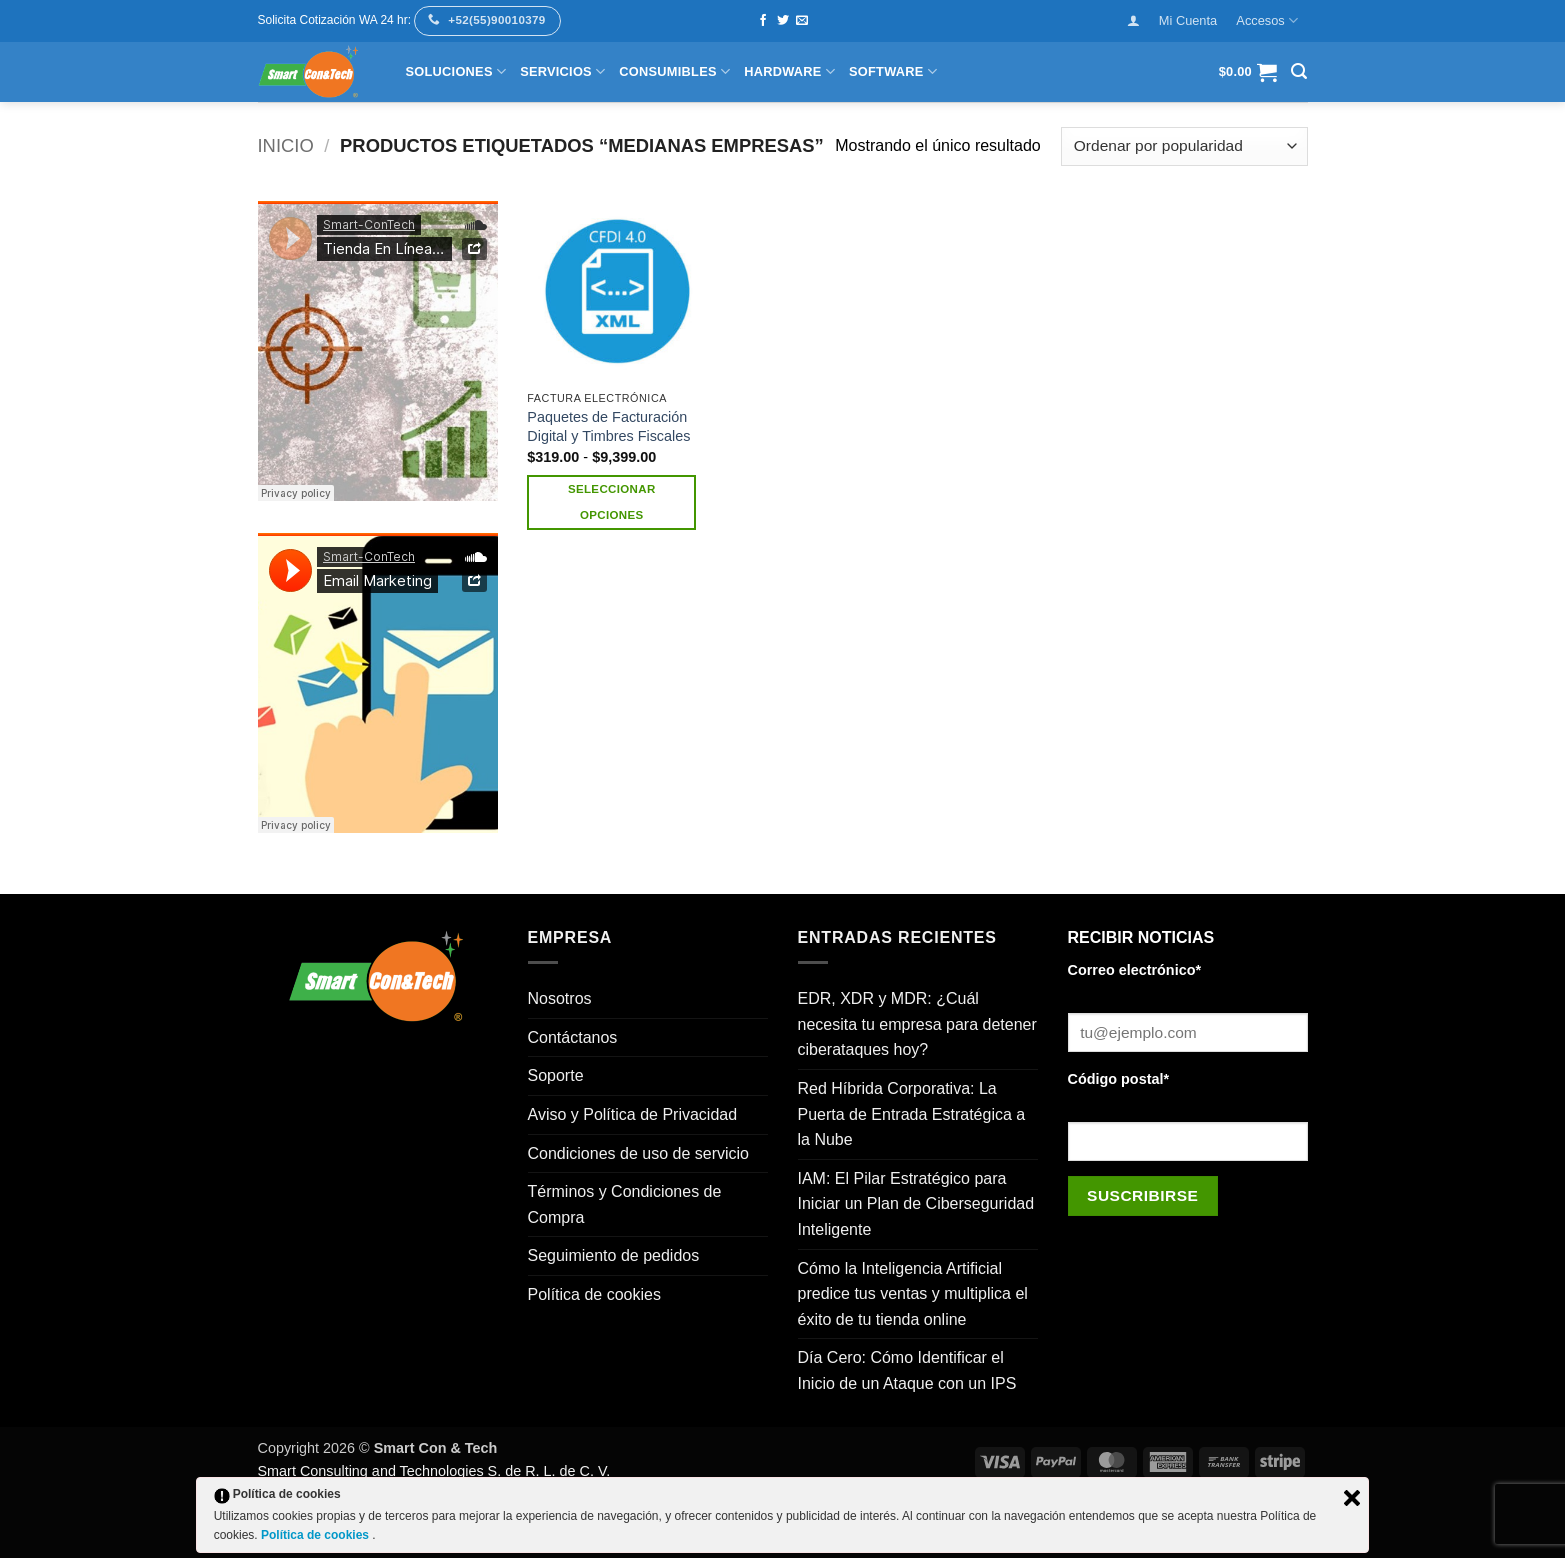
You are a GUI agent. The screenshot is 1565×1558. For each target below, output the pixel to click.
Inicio (286, 145)
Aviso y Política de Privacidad (633, 1114)
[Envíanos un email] (802, 21)
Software (893, 71)
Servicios (562, 71)
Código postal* (1119, 1079)
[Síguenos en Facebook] (763, 21)
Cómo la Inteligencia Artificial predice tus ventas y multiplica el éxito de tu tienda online (913, 1294)
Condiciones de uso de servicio (638, 1153)
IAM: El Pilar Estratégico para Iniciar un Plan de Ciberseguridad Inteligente (916, 1204)
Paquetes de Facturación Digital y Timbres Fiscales (608, 426)
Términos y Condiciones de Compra (625, 1204)
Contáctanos (573, 1037)
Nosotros (560, 998)
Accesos (1267, 20)
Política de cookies (594, 1294)
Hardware (789, 71)
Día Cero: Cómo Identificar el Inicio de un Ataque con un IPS (907, 1370)
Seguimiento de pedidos (614, 1255)
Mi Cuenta (1188, 20)
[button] (1133, 20)
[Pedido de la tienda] (1184, 146)
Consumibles (674, 71)
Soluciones (456, 71)
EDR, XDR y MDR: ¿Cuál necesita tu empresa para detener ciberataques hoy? (917, 1024)
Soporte (556, 1075)
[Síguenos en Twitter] (783, 21)
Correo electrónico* (1135, 970)
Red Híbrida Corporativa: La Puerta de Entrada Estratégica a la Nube (912, 1114)
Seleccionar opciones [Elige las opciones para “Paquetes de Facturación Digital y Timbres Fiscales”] (612, 501)
